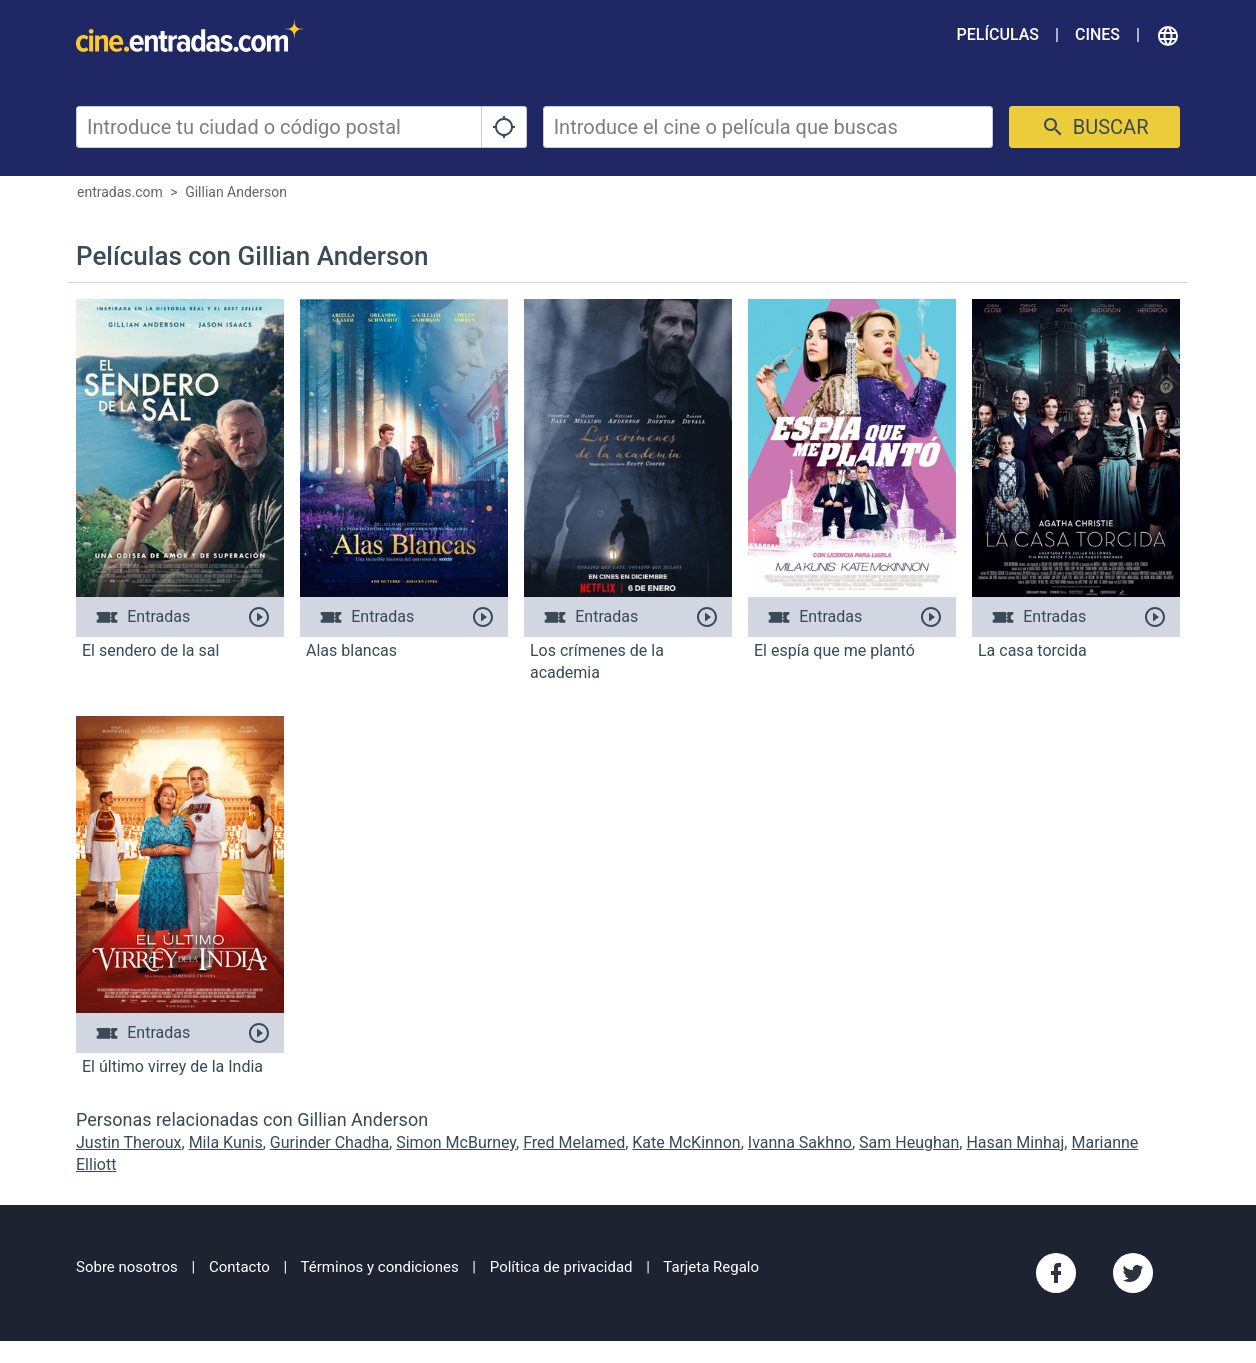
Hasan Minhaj (1015, 1142)
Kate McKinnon (686, 1142)
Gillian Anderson (236, 192)
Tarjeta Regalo (711, 1267)
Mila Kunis (226, 1142)
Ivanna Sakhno (800, 1142)
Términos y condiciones (380, 1267)
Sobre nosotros (127, 1267)
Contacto (239, 1267)
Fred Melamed (574, 1142)
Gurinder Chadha (329, 1142)
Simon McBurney (456, 1142)
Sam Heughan (909, 1142)
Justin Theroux (129, 1142)
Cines (1097, 34)
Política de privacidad (561, 1267)
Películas (998, 34)
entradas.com (120, 192)
